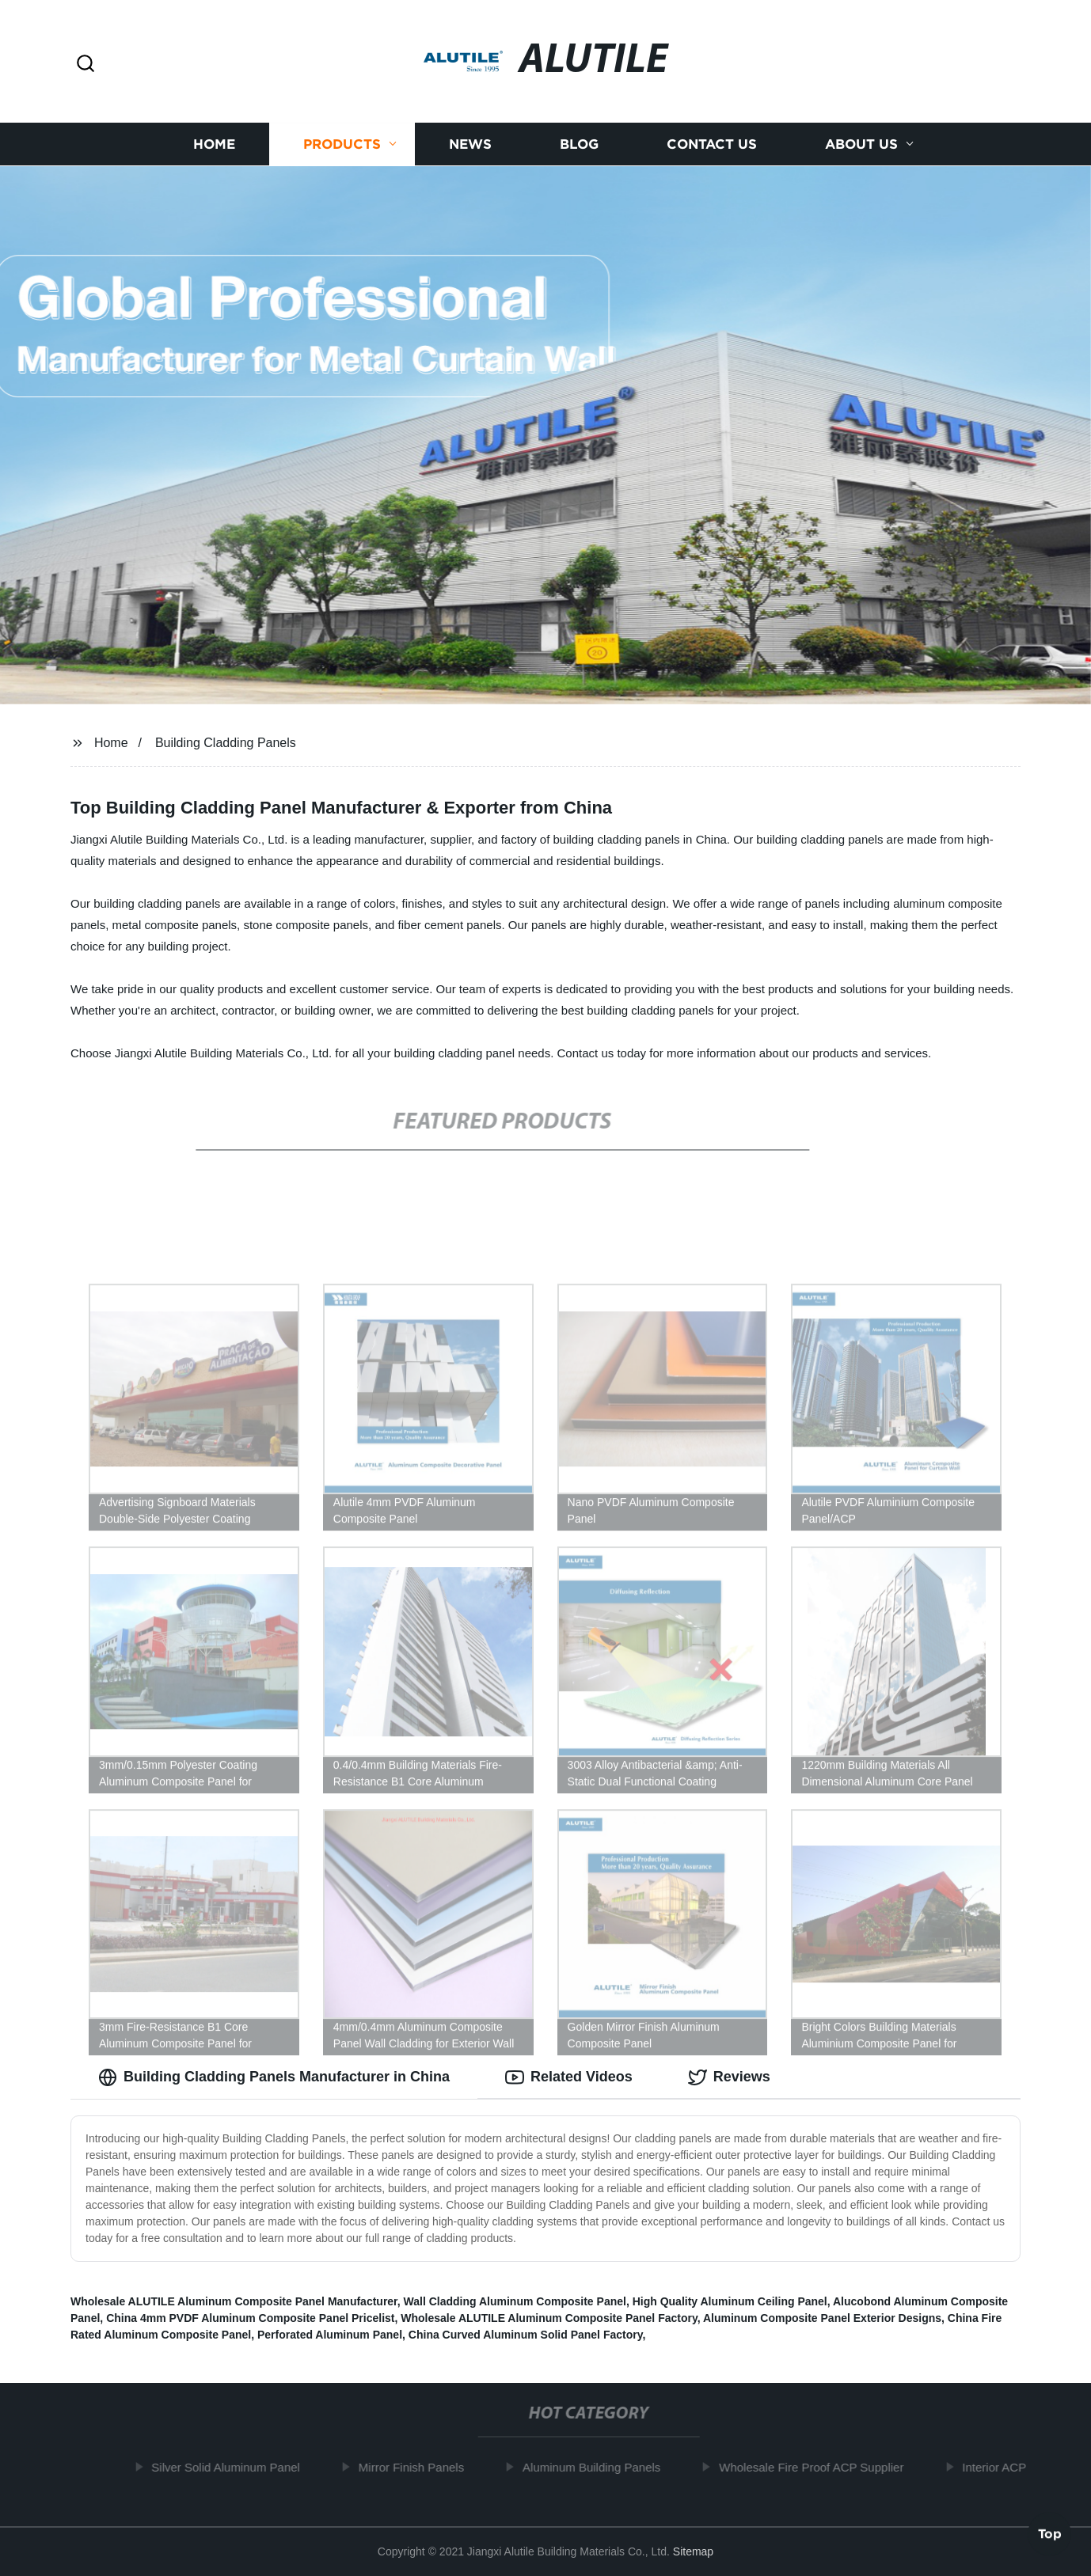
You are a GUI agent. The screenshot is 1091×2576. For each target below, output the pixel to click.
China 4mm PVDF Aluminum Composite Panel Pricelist (250, 2318)
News (470, 144)
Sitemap (693, 2551)
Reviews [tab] (729, 2077)
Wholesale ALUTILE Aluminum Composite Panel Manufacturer (233, 2301)
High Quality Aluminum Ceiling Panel (730, 2301)
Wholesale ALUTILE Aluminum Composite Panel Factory (549, 2318)
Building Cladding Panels (225, 742)
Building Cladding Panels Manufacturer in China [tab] (274, 2077)
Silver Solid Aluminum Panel (233, 2467)
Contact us (712, 144)
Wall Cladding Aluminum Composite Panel (515, 2301)
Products (342, 144)
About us (861, 144)
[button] (85, 64)
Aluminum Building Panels (598, 2467)
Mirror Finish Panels (418, 2467)
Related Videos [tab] (569, 2077)
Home (214, 144)
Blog (579, 144)
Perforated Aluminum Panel (329, 2334)
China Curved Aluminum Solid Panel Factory (526, 2334)
